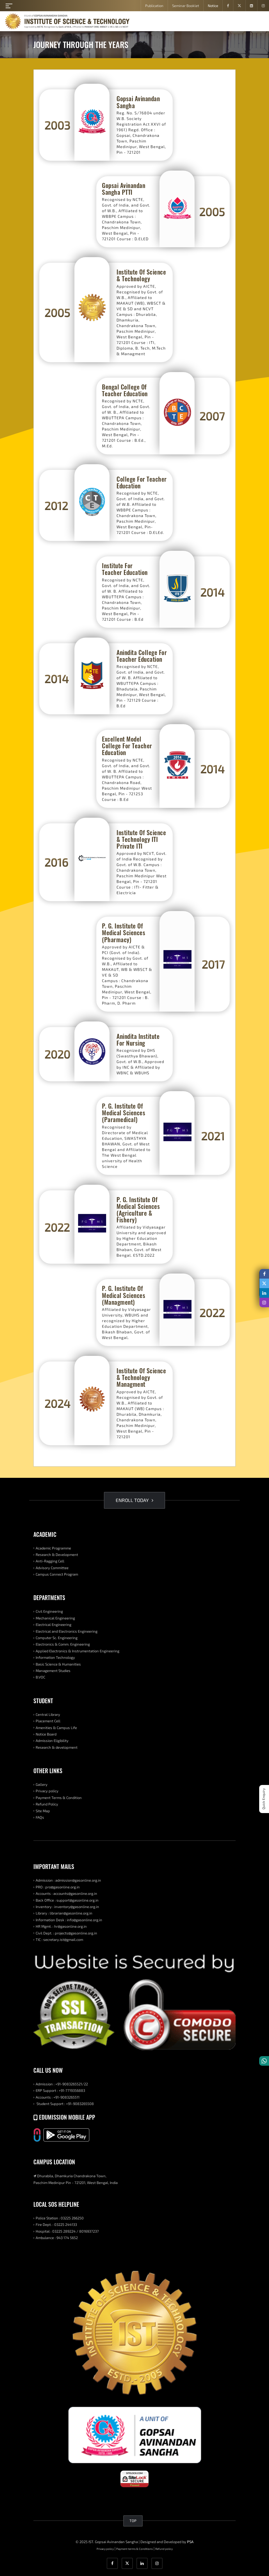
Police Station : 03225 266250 (60, 2218)
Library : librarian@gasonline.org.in (64, 1913)
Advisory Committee (52, 1567)
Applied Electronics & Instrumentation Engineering (77, 1651)
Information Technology (55, 1657)
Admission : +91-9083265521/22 (62, 2084)
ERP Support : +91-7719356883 (60, 2090)
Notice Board (46, 1734)
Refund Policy (47, 1804)
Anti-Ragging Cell (50, 1561)
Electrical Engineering (53, 1624)
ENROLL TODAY (134, 1500)
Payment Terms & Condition (59, 1797)
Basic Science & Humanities (58, 1664)
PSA (190, 2541)
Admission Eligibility (52, 1740)
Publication (154, 5)
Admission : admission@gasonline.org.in (68, 1880)
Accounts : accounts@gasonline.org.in (66, 1893)
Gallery (41, 1784)
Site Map (43, 1811)
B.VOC (40, 1677)
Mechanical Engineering (55, 1618)
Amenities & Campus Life (56, 1727)
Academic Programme (53, 1548)
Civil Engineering (49, 1611)
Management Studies (53, 1670)
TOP (132, 2520)
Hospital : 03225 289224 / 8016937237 (67, 2231)
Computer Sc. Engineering (56, 1637)
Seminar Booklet (185, 5)
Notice (213, 5)
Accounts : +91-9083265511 (57, 2097)
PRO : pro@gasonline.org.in (58, 1887)
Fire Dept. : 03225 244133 (56, 2224)
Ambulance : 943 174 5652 (57, 2237)
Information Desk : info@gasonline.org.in (69, 1920)
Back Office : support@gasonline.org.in (67, 1900)
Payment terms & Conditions (134, 2548)
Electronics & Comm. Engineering (63, 1644)
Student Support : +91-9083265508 (65, 2103)
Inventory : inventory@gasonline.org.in (67, 1906)
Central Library (48, 1714)
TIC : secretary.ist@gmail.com (59, 1939)
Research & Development (57, 1554)
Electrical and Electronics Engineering (66, 1631)
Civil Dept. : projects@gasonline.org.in (66, 1933)
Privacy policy (47, 1791)
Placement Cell (48, 1721)
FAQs (40, 1817)
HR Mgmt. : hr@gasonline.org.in (61, 1926)
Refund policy (164, 2548)
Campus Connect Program (57, 1574)
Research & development (56, 1747)
